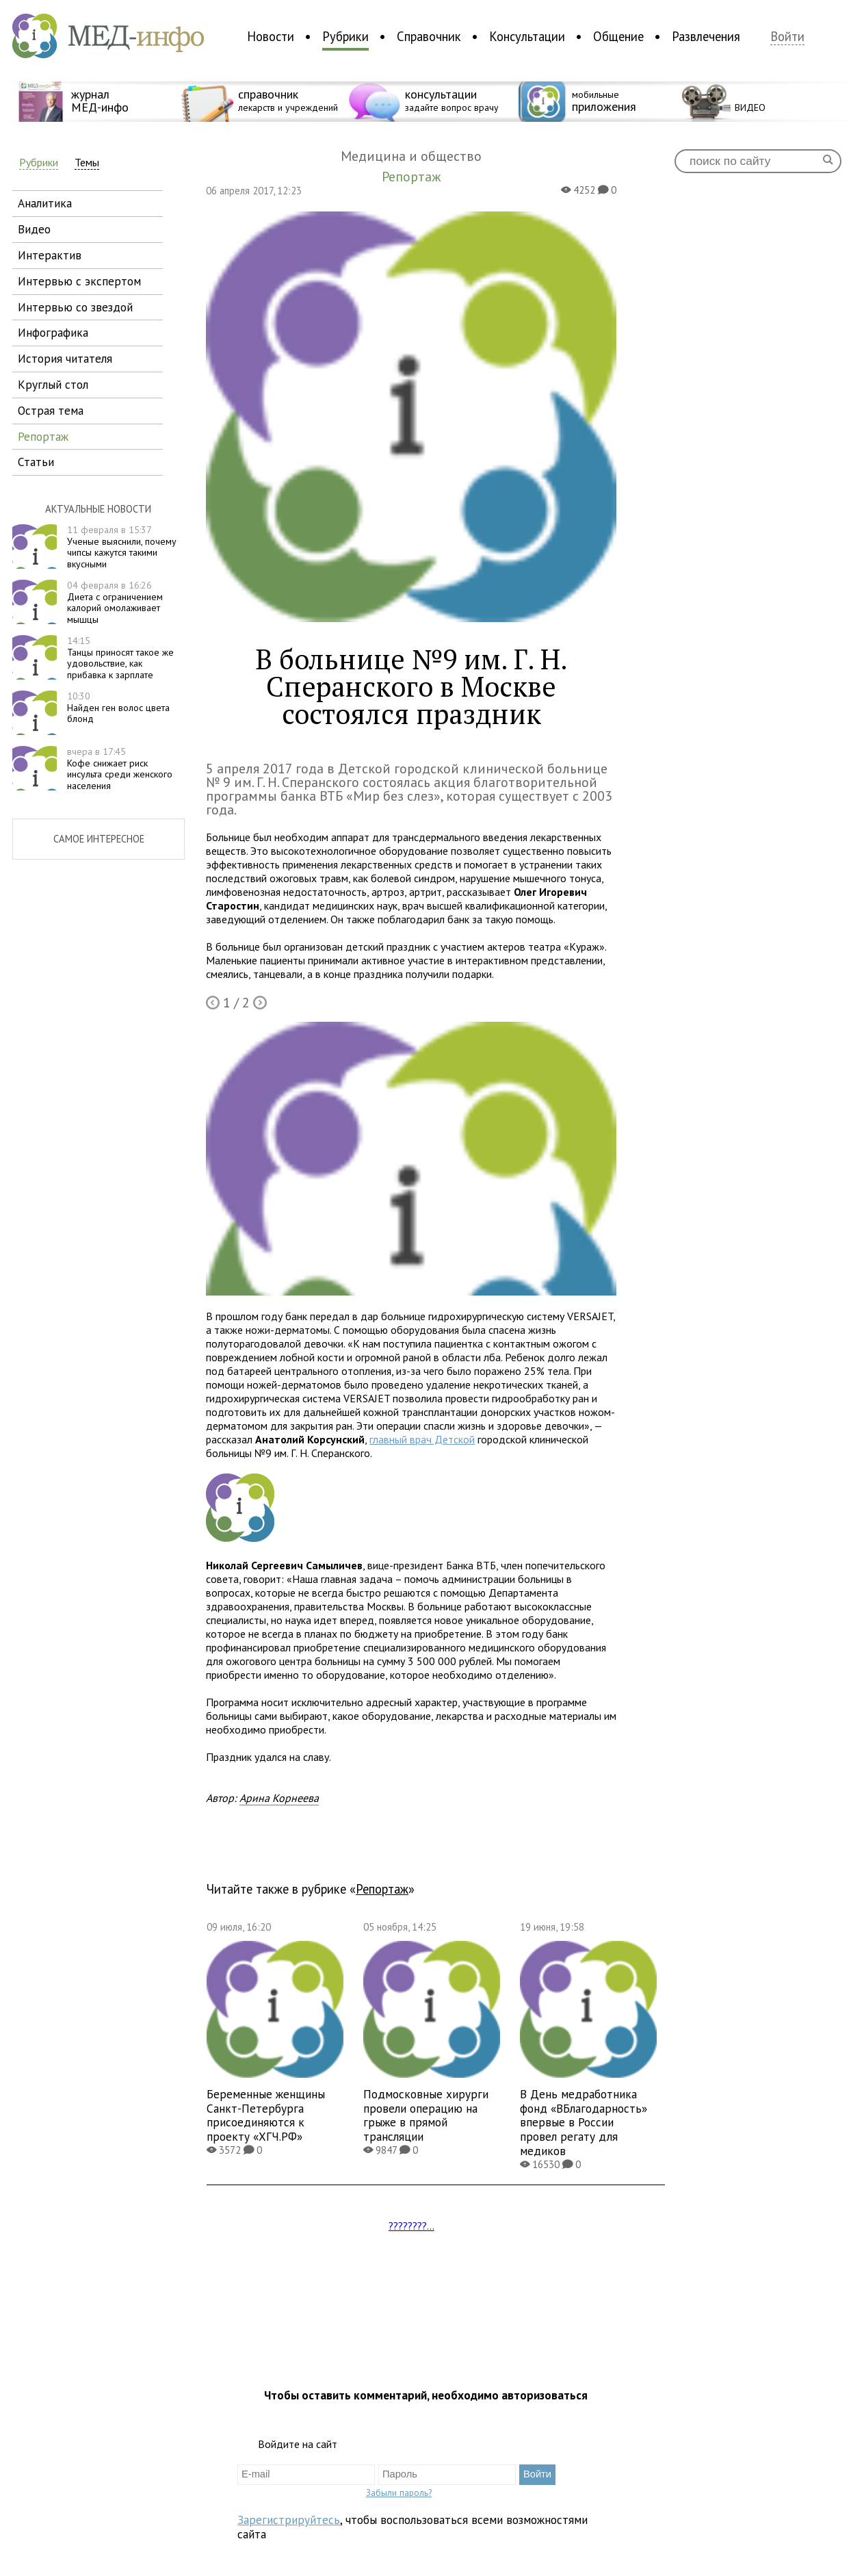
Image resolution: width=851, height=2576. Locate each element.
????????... (411, 2225)
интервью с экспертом (79, 281)
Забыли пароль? (399, 2492)
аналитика (45, 203)
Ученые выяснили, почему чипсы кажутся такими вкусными (121, 547)
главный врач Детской (422, 1439)
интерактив (49, 255)
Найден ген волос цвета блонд (118, 707)
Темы (87, 162)
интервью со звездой (75, 307)
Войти (787, 36)
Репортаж (382, 1888)
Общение (618, 36)
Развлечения (706, 36)
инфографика (53, 332)
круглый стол (53, 384)
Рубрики (345, 36)
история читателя (65, 358)
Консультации (527, 36)
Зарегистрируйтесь (288, 2519)
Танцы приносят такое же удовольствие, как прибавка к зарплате (120, 657)
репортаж (43, 436)
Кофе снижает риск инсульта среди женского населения (119, 768)
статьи (36, 461)
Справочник (429, 36)
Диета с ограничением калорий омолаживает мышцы (115, 602)
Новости (270, 36)
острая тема (50, 410)
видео (34, 229)
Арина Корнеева (279, 1798)
